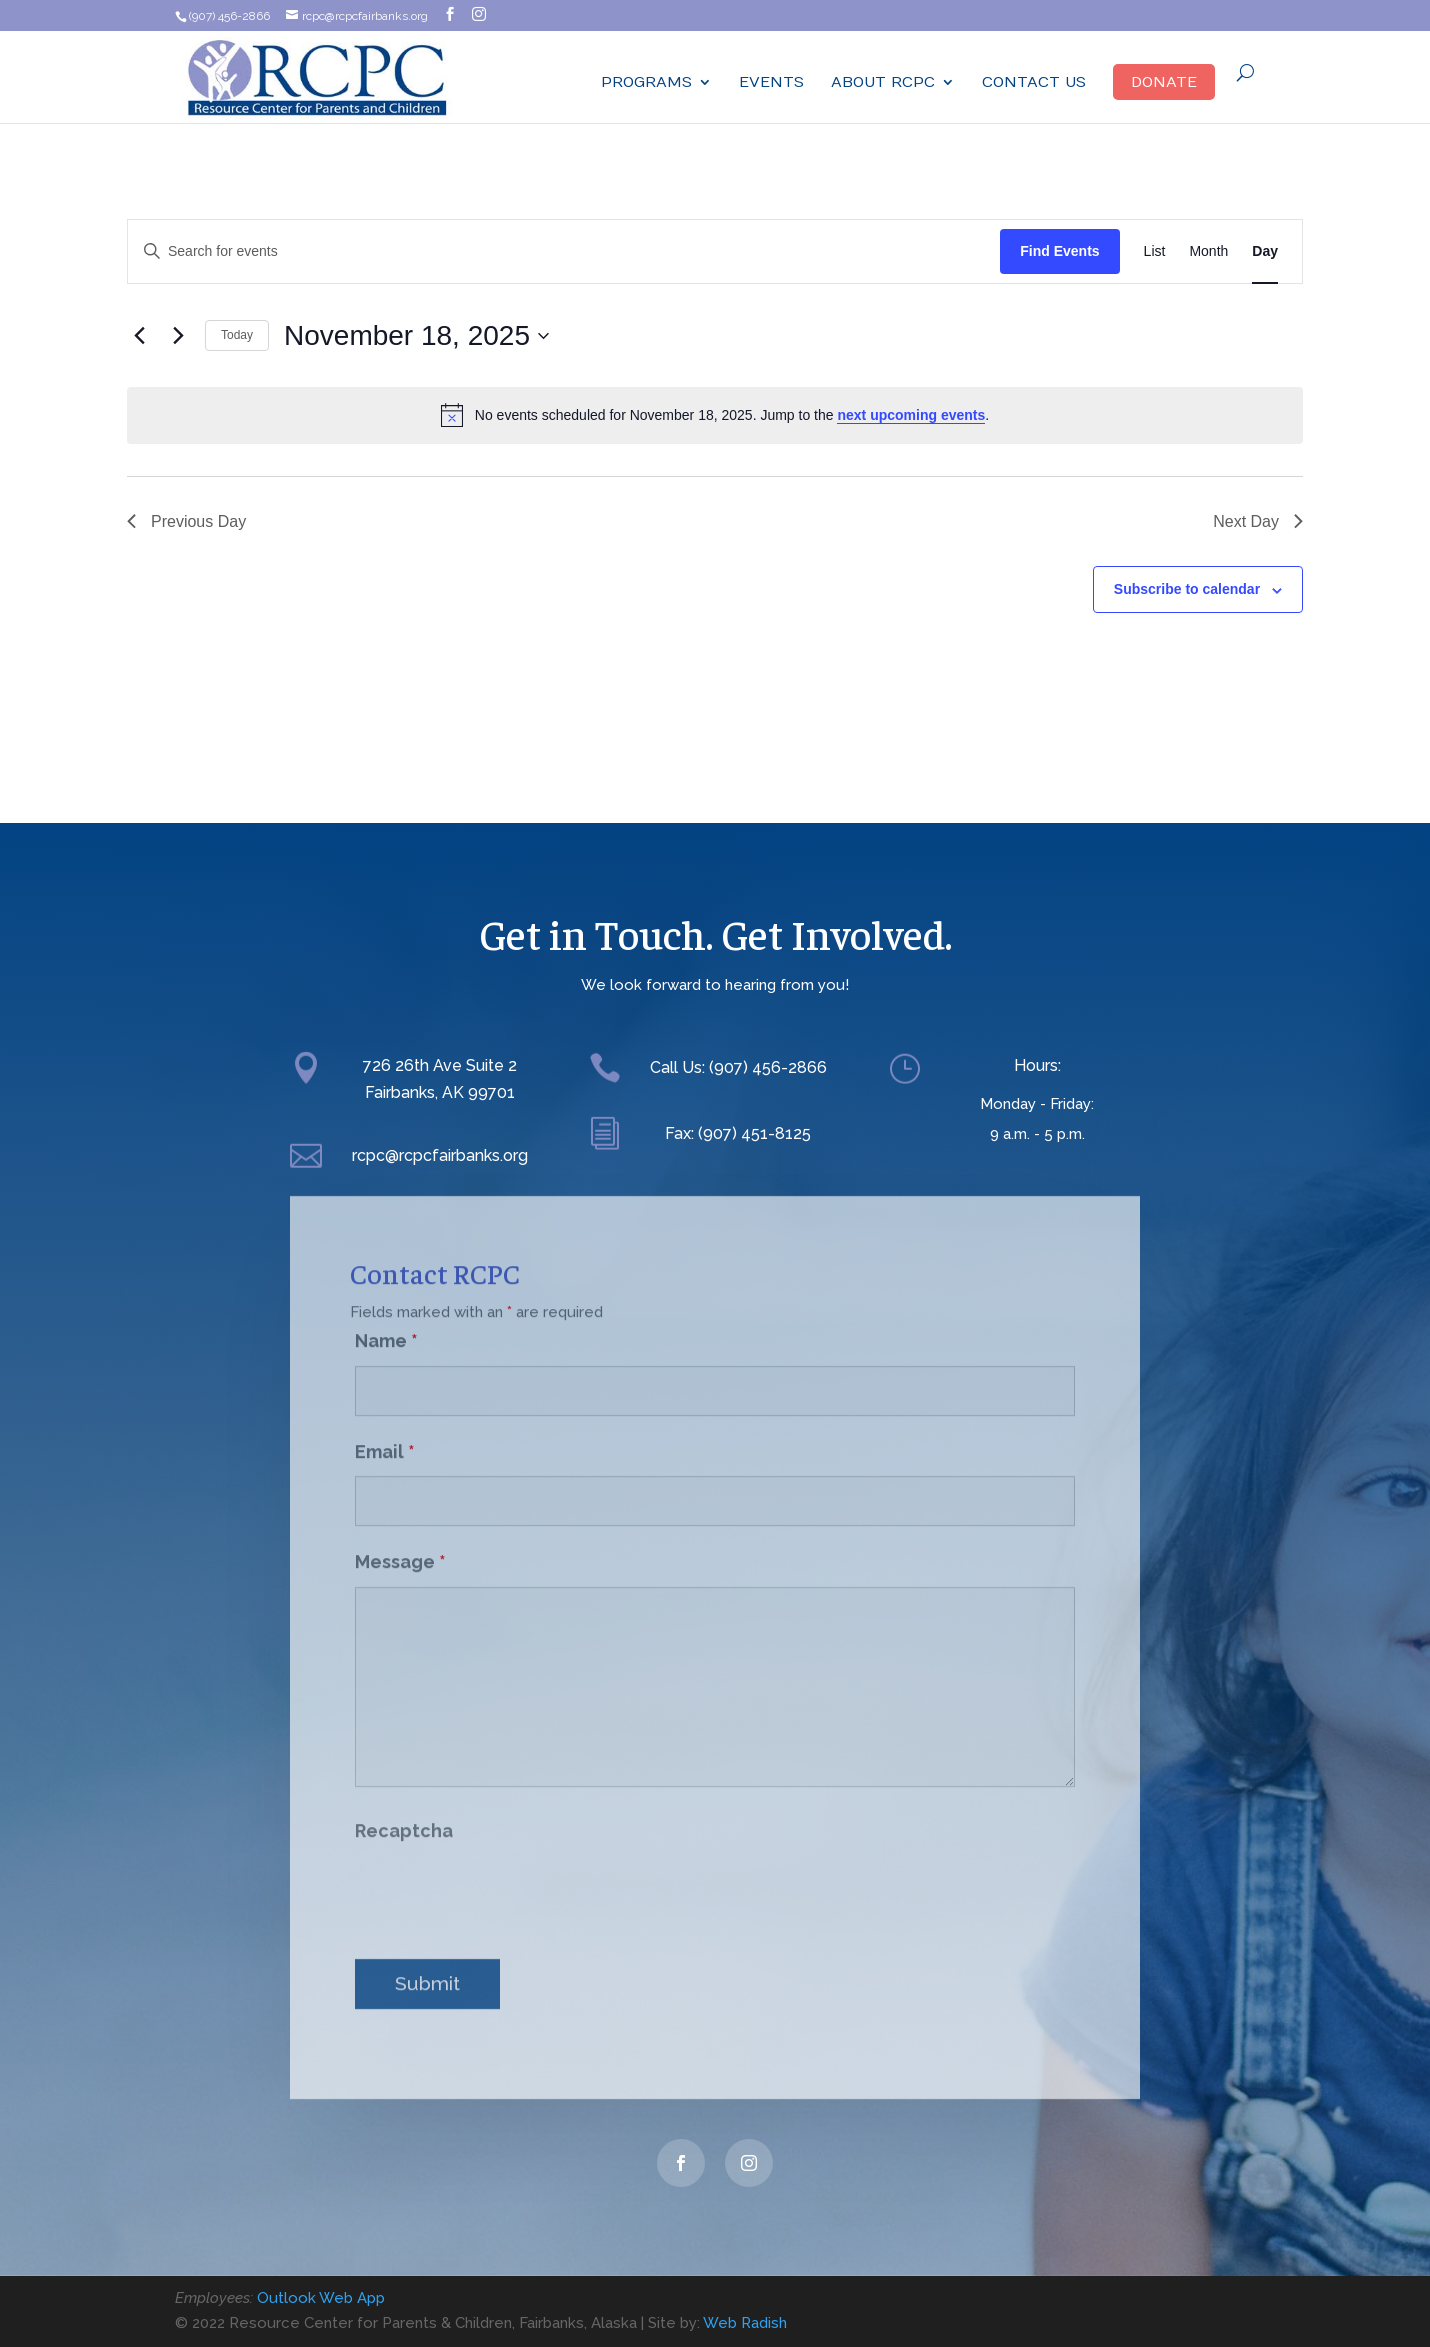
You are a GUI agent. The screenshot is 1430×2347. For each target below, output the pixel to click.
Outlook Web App (321, 2298)
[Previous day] (139, 336)
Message (400, 1543)
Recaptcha (404, 1812)
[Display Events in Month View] (1208, 251)
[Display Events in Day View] (1265, 251)
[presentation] (507, 1876)
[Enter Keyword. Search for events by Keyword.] (564, 251)
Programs (646, 82)
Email (385, 1432)
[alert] (715, 415)
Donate (1164, 82)
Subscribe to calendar (1187, 589)
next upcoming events (911, 415)
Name (386, 1322)
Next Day (1258, 521)
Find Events (1059, 251)
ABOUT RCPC (883, 82)
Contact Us (1034, 82)
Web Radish (745, 2323)
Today (237, 335)
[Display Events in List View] (1155, 251)
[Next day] (178, 336)
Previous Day (186, 521)
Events (771, 82)
